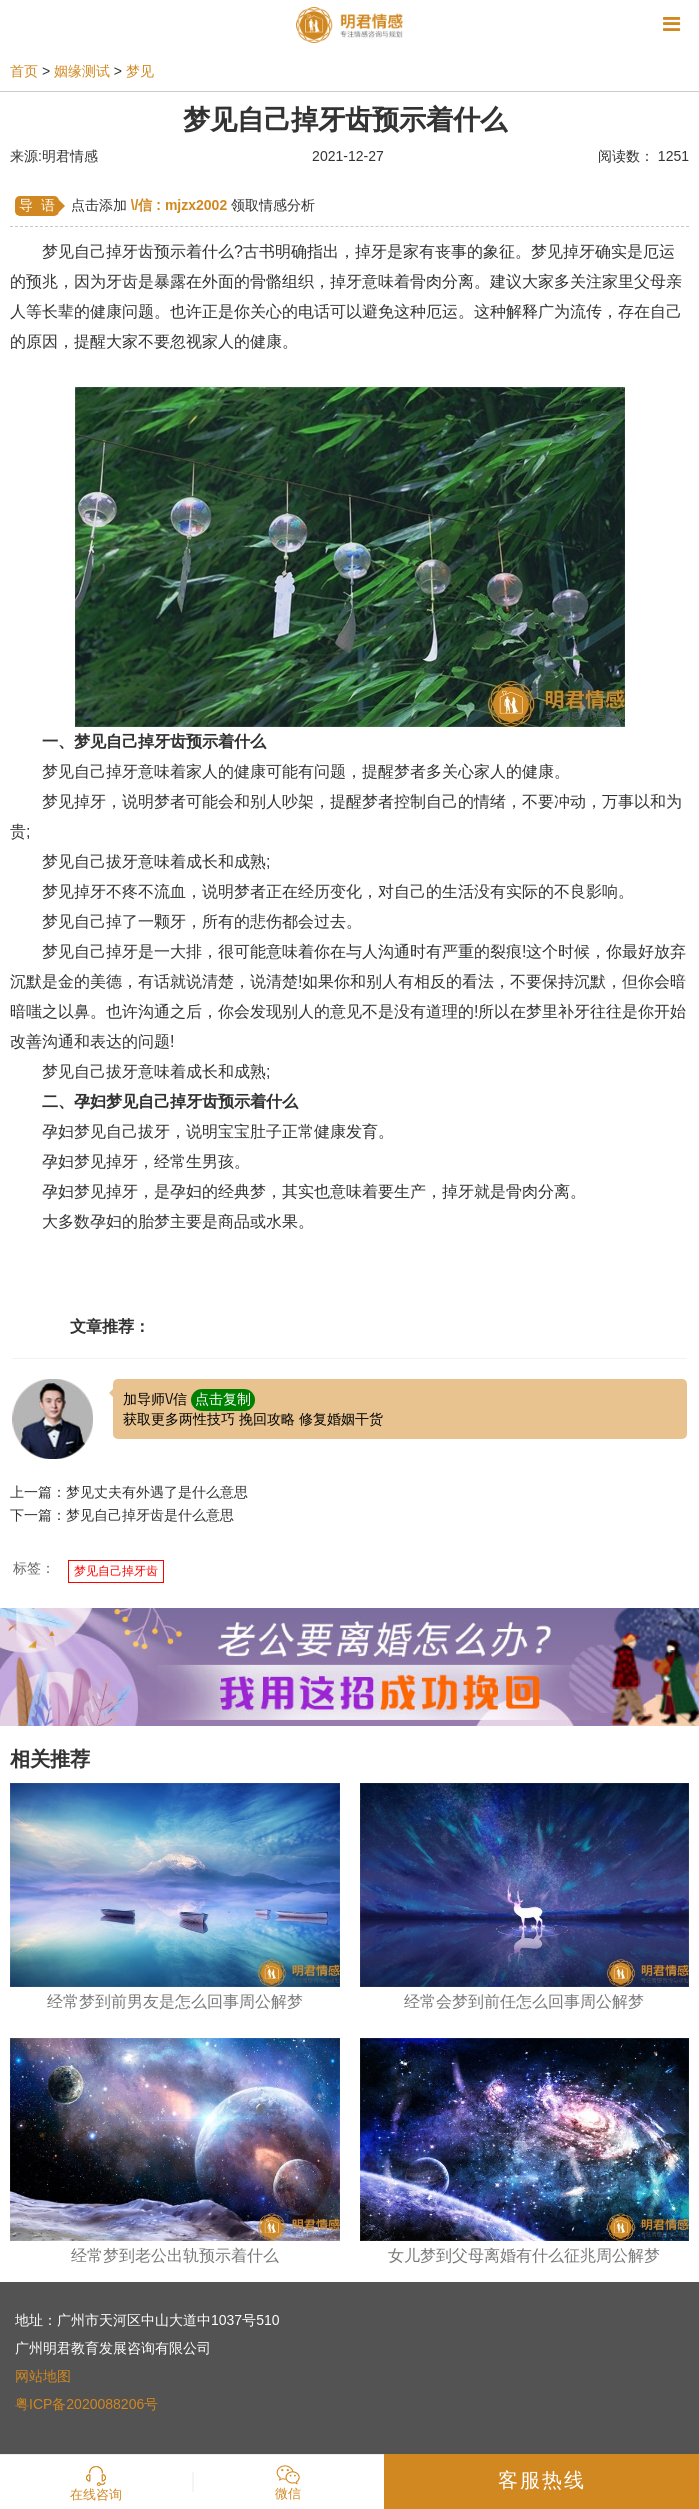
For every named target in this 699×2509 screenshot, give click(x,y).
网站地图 (43, 2376)
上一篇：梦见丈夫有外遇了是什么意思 (129, 1492)
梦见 (140, 71)
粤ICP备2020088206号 (86, 2404)
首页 (24, 71)
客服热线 (542, 2480)
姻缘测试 (82, 71)
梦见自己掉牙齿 (116, 1571)
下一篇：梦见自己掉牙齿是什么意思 (122, 1515)
